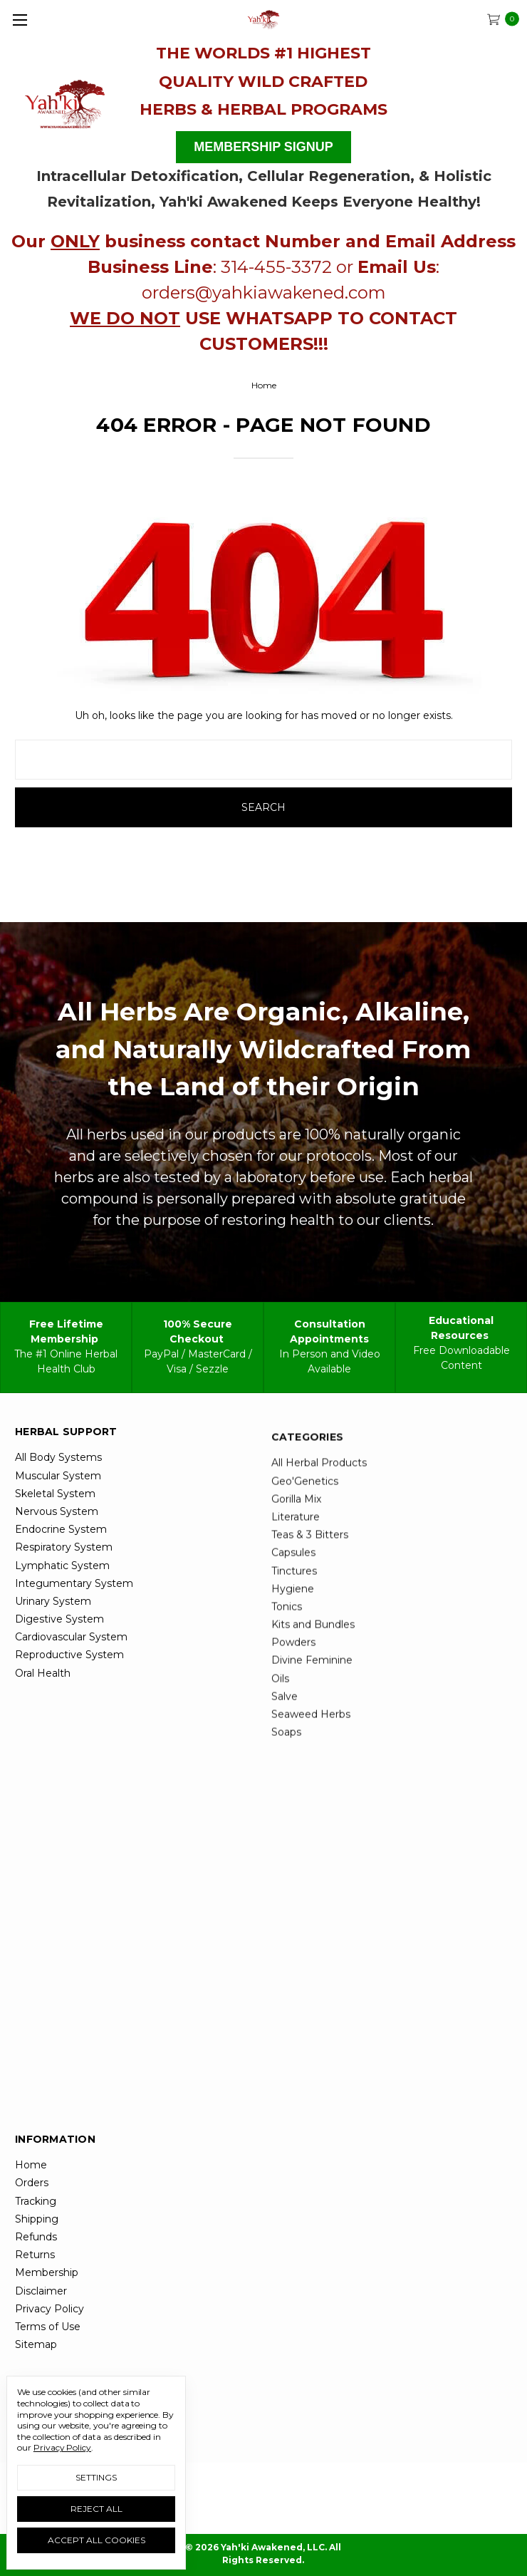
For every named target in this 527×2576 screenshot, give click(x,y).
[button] (65, 101)
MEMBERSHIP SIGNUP (263, 147)
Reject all (96, 2508)
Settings (96, 2477)
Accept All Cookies (96, 2540)
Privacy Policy (62, 2447)
